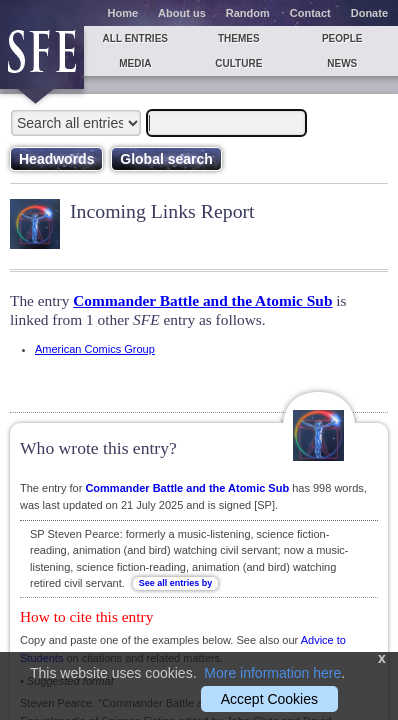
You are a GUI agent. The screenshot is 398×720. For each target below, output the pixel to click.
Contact (310, 13)
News (342, 63)
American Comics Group (95, 349)
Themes (239, 38)
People (342, 38)
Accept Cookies (269, 699)
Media (135, 63)
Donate (369, 13)
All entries (135, 38)
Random (248, 13)
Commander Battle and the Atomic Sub (202, 300)
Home (123, 13)
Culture (238, 63)
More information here (272, 673)
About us (182, 13)
